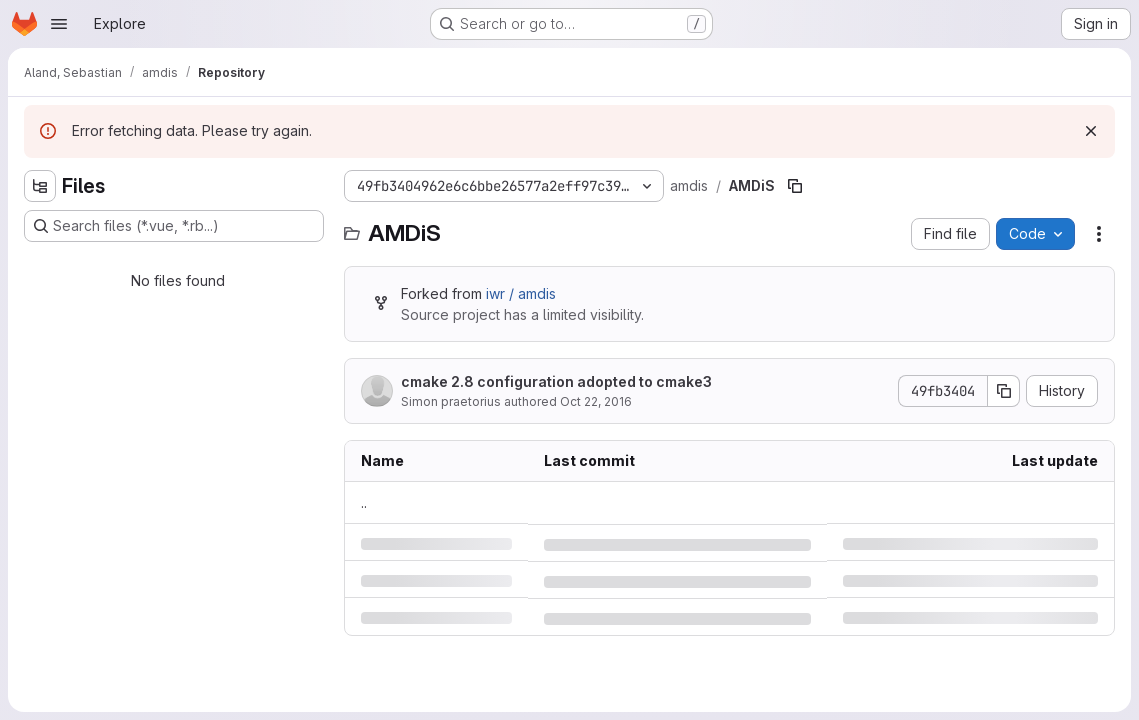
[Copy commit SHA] (1004, 391)
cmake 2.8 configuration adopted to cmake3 (556, 381)
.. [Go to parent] (364, 502)
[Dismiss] (1091, 131)
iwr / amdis (521, 293)
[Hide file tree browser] (40, 186)
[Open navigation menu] (59, 24)
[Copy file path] (795, 186)
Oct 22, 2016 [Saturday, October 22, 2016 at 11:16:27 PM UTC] (596, 401)
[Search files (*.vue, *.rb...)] (174, 226)
